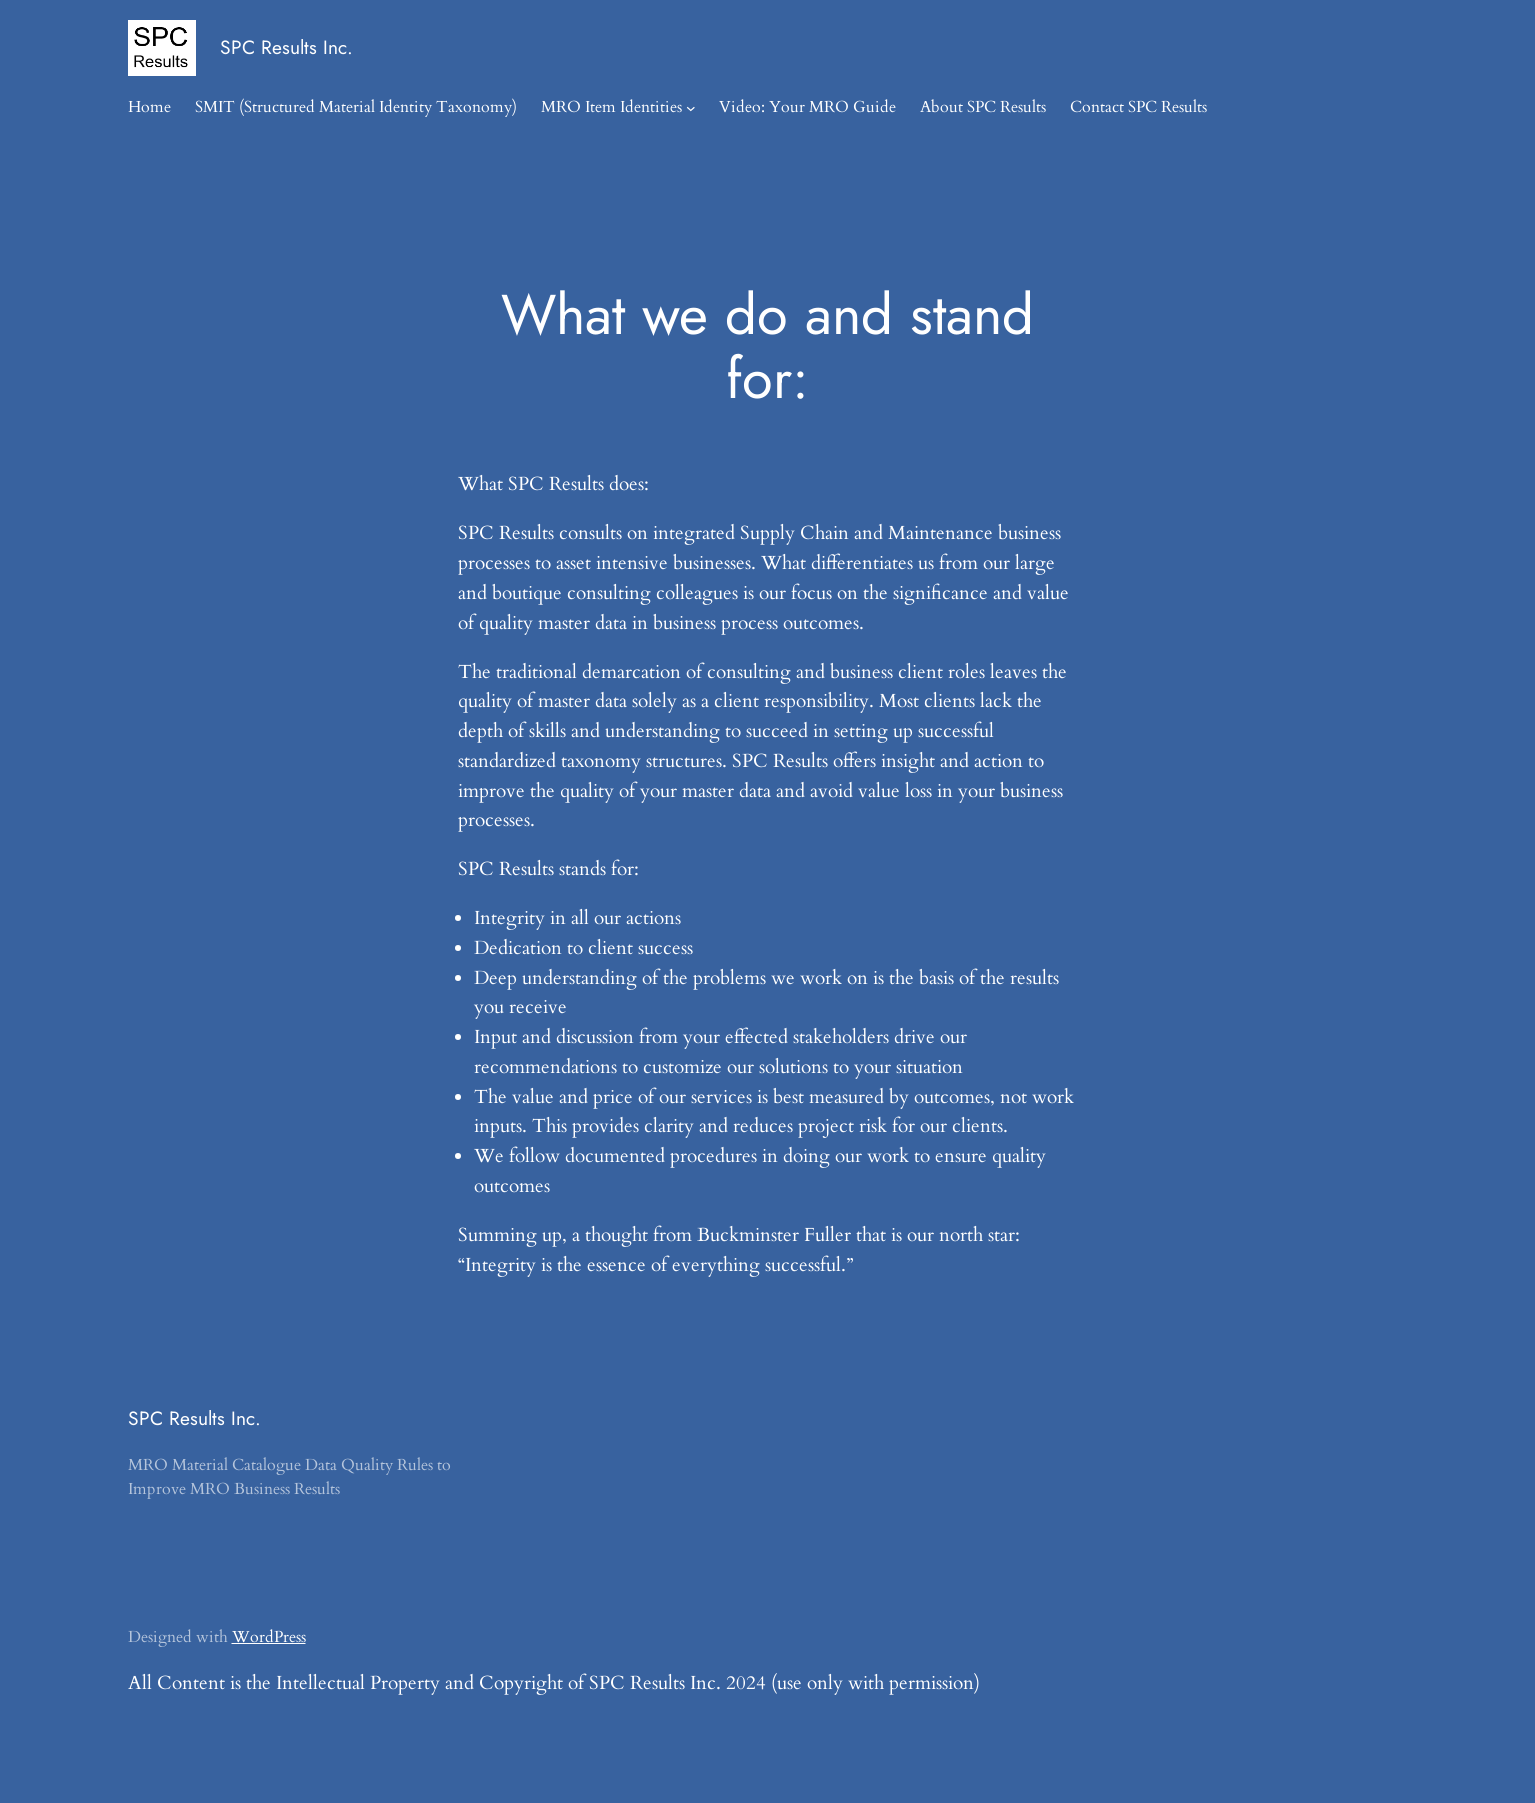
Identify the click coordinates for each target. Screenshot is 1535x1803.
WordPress (269, 1637)
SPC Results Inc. (286, 47)
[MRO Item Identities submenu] (691, 108)
